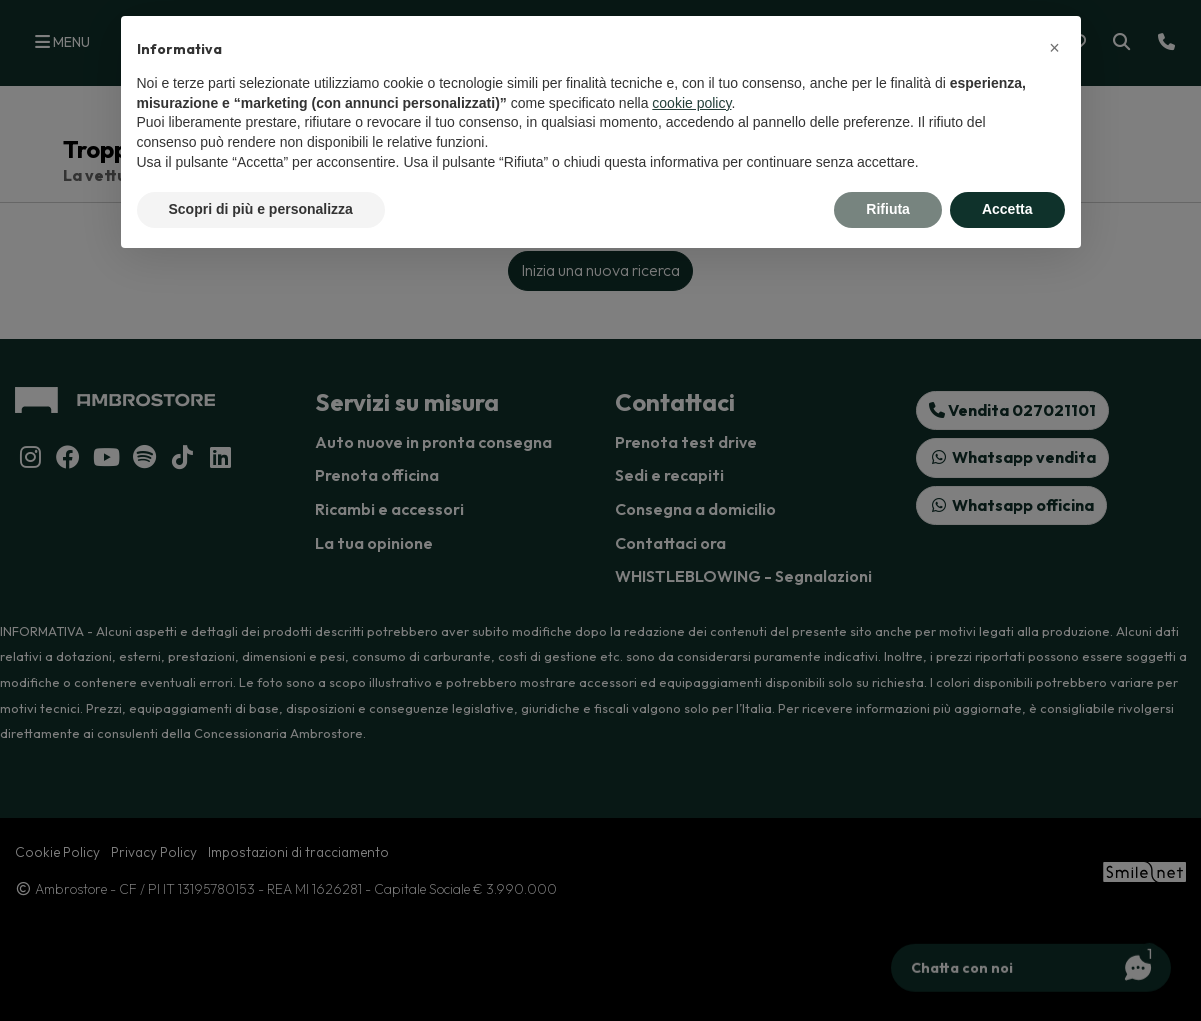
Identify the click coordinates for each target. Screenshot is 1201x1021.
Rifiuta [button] (888, 209)
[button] (1055, 48)
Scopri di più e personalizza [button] (261, 209)
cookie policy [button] (691, 103)
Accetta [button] (1007, 209)
